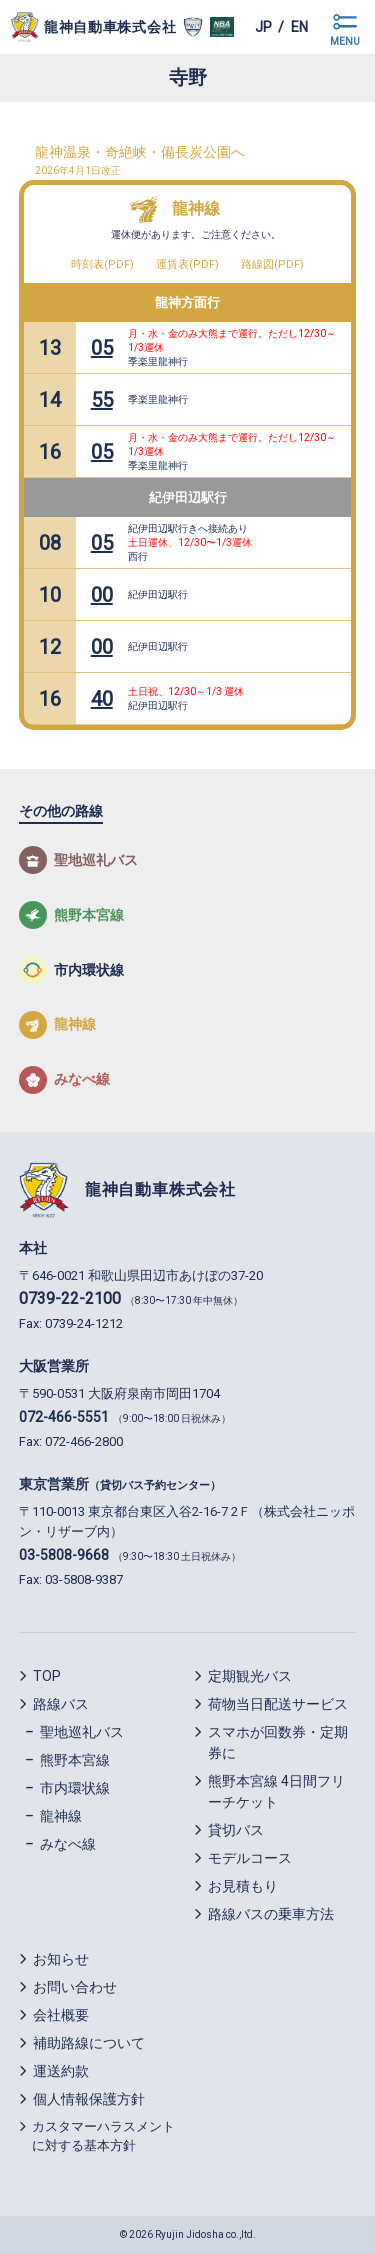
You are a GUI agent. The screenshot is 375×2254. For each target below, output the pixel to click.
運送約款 (61, 2071)
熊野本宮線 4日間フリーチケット (276, 1791)
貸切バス (236, 1830)
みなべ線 (68, 1844)
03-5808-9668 (64, 1555)
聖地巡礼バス (82, 1732)
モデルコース (250, 1858)
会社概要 (61, 2015)
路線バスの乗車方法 (271, 1914)
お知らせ (61, 1959)
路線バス (61, 1704)
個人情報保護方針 (89, 2099)
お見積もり (243, 1886)
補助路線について (89, 2043)
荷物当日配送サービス (278, 1704)
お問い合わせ (75, 1987)
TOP (47, 1676)
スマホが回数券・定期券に (278, 1742)
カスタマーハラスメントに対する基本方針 (103, 2136)
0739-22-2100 (70, 1298)
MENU (345, 41)
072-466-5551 (64, 1417)
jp (263, 27)
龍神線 (196, 208)
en (299, 27)
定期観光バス (250, 1676)
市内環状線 (75, 1788)
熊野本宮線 (75, 1760)
